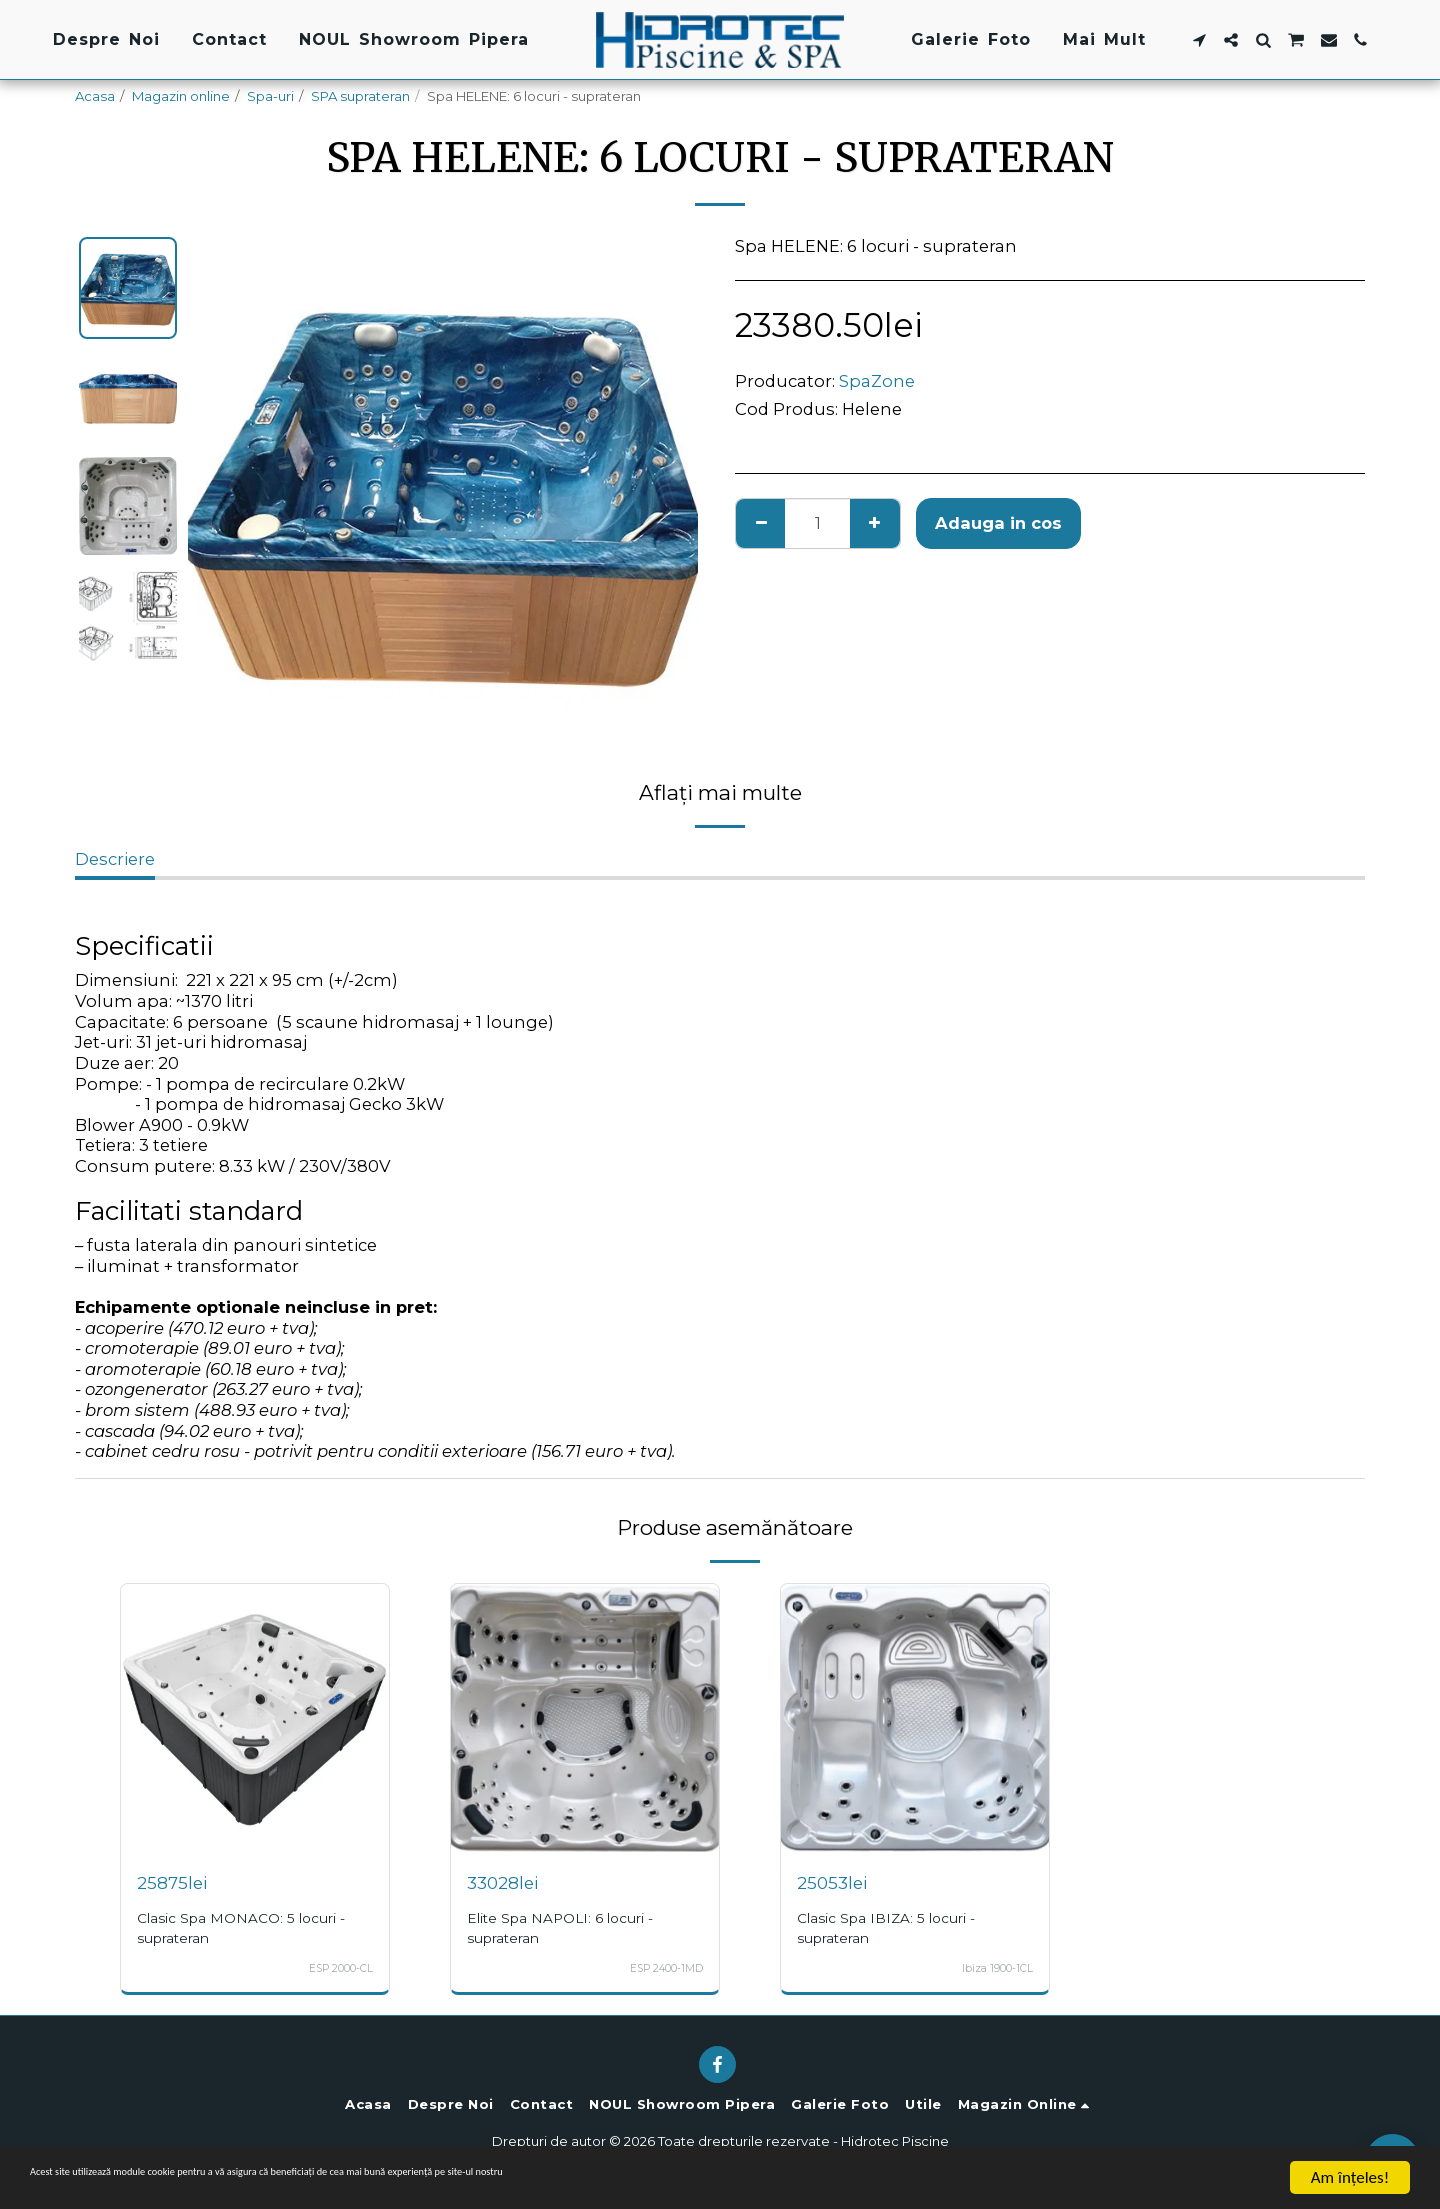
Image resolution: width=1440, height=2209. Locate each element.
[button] (1199, 40)
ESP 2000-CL (332, 1968)
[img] (255, 1718)
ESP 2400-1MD (658, 1968)
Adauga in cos (998, 523)
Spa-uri (270, 96)
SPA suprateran (360, 96)
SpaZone (877, 381)
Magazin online (181, 96)
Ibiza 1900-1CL (991, 1968)
